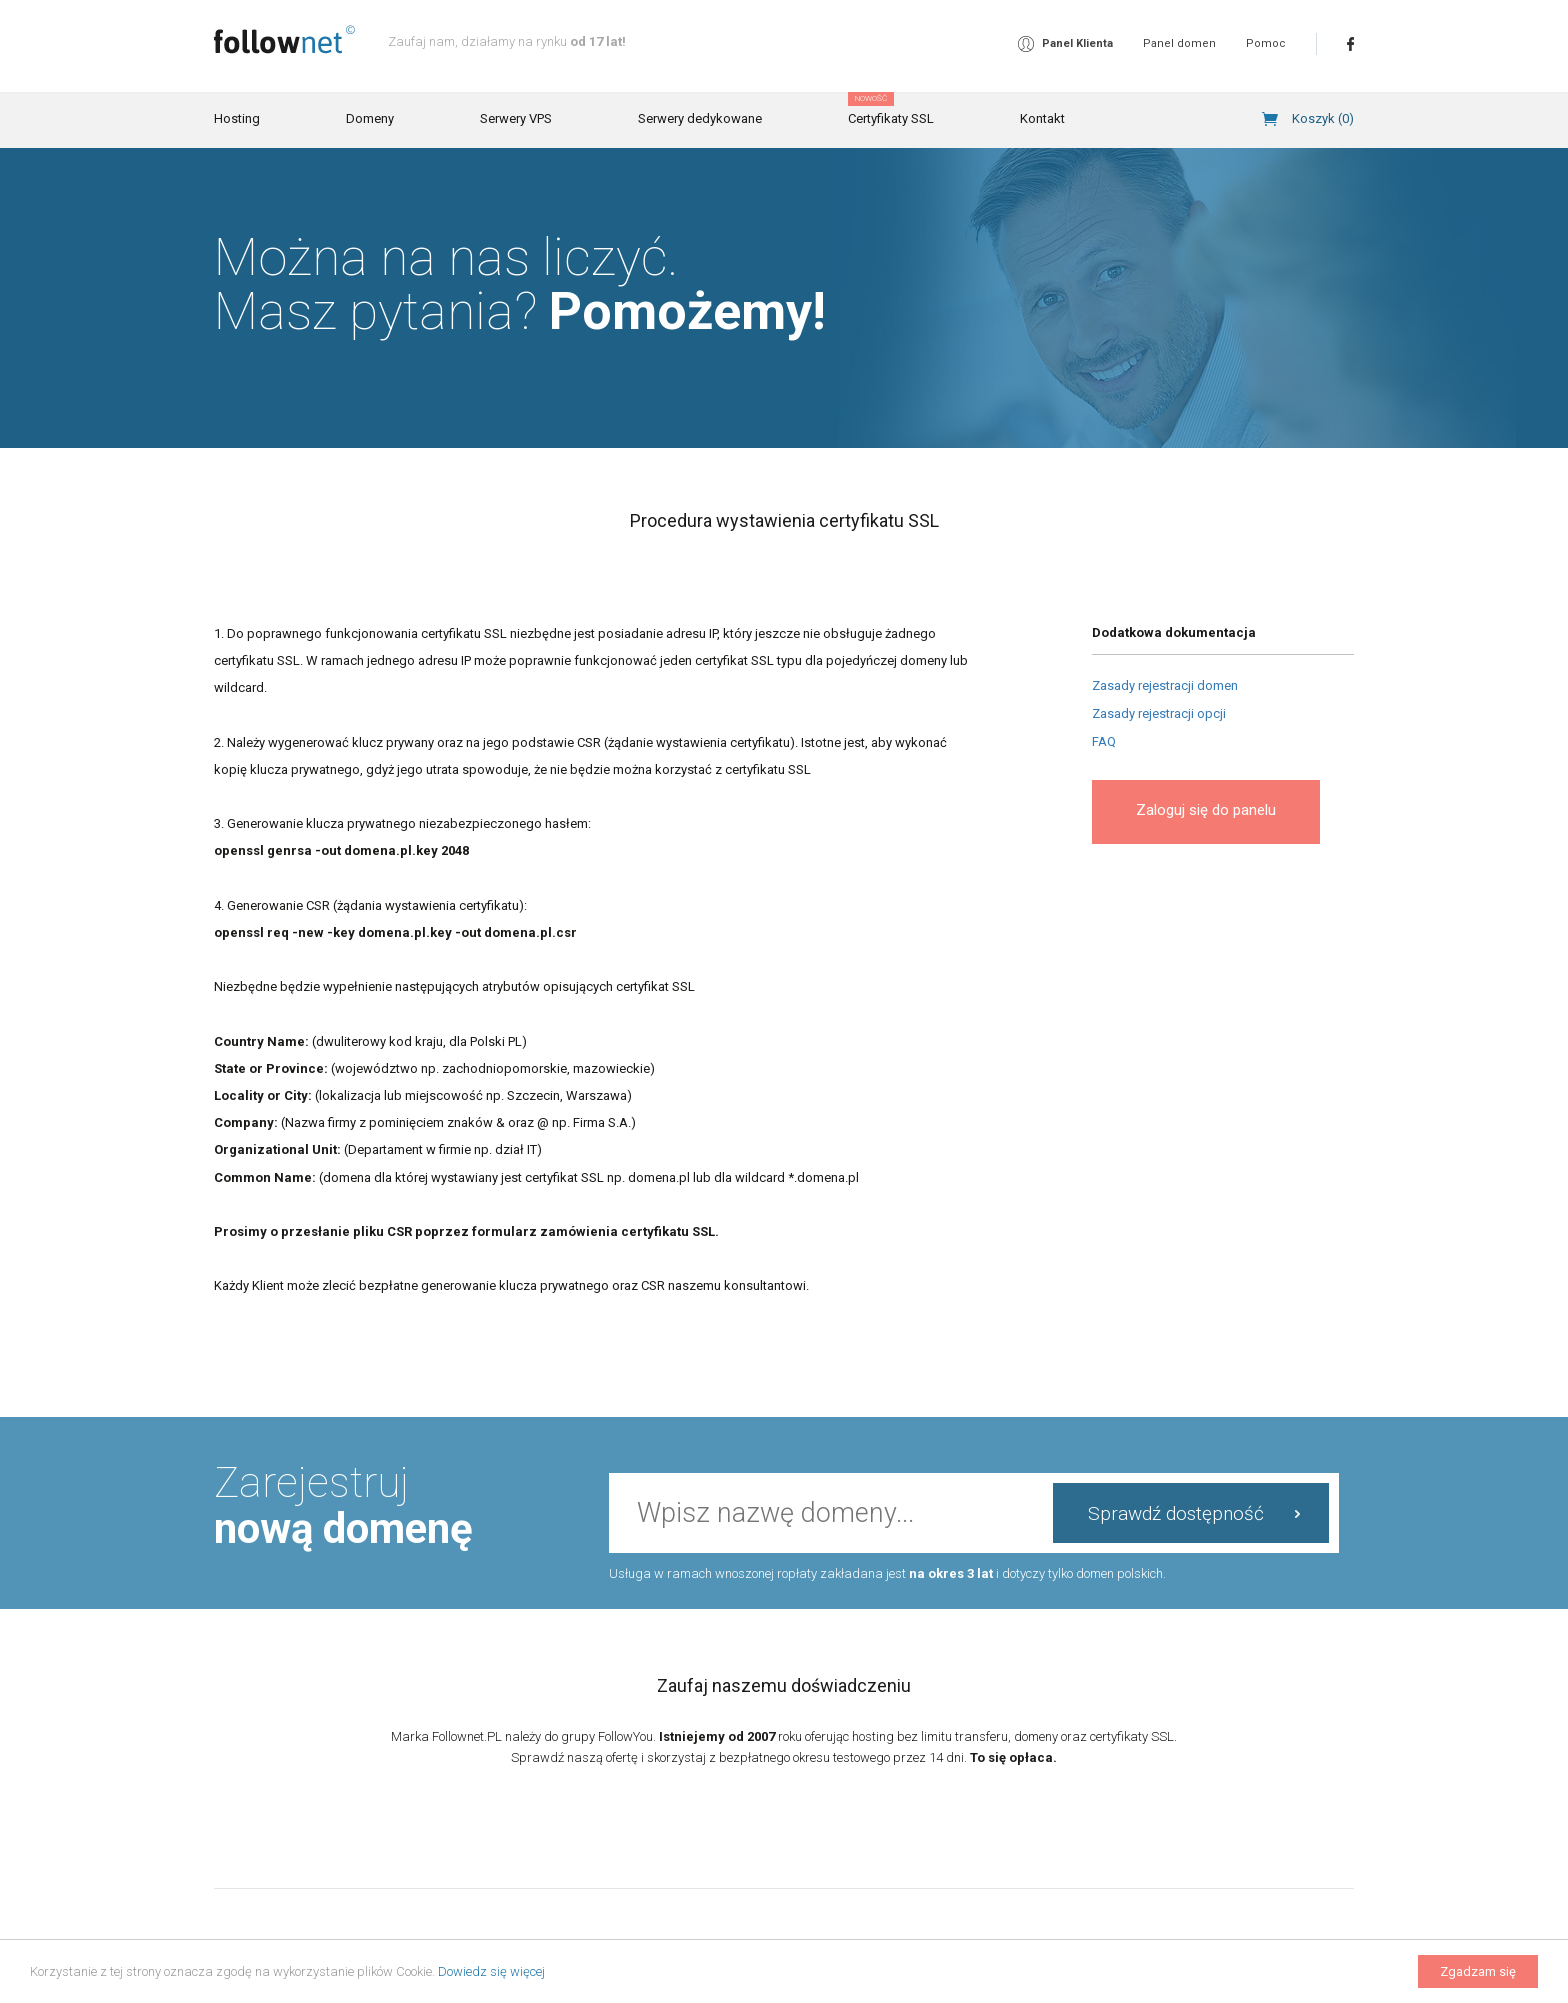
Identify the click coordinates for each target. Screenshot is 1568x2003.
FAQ (1104, 741)
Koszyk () (1323, 118)
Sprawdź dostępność (1176, 1513)
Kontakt (1042, 118)
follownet (284, 39)
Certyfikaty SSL (891, 110)
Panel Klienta (1077, 43)
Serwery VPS (516, 118)
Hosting (237, 118)
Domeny (370, 118)
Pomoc (1266, 43)
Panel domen (1179, 43)
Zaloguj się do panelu (1206, 810)
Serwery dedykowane (700, 118)
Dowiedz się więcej (491, 1971)
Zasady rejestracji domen (1165, 685)
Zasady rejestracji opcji (1159, 713)
